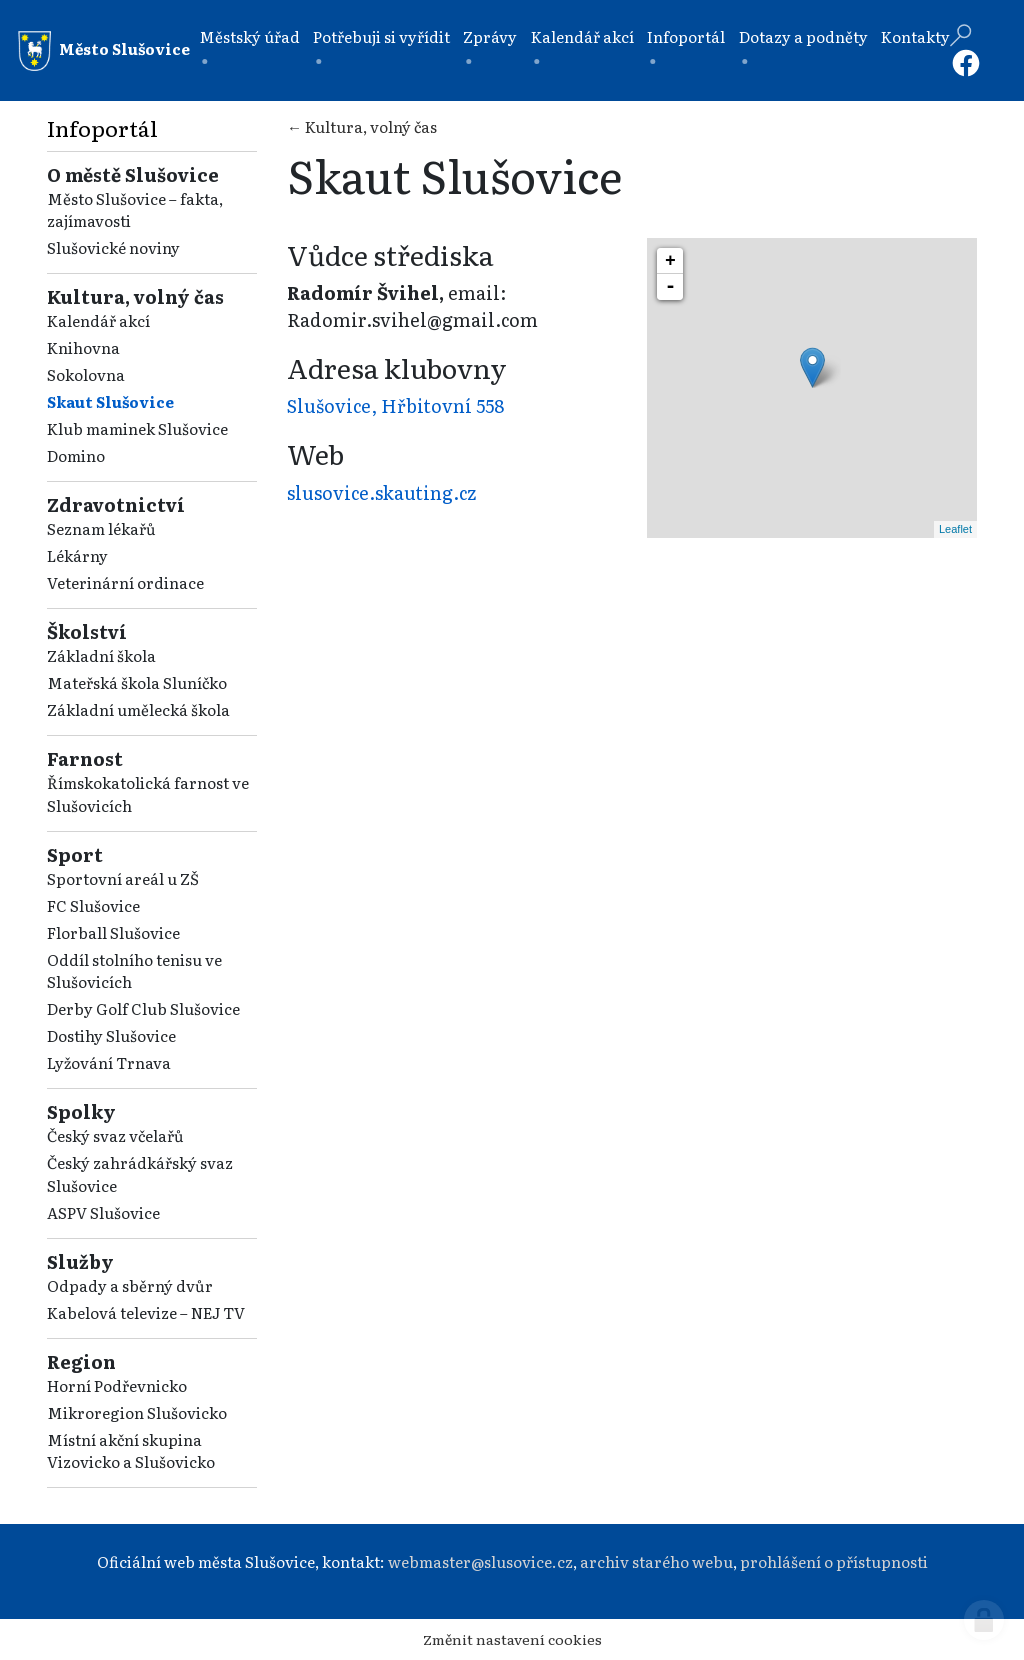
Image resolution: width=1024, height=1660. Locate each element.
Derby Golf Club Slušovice (143, 1008)
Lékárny (77, 555)
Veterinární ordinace (125, 582)
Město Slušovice (104, 51)
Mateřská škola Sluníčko (137, 682)
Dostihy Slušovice (111, 1035)
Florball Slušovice (113, 932)
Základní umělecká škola (138, 709)
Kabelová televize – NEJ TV (146, 1312)
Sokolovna (86, 374)
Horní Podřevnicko (117, 1385)
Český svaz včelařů (115, 1135)
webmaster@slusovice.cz (480, 1561)
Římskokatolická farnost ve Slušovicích (148, 794)
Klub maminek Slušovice (137, 428)
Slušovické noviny (113, 247)
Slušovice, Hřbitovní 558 (395, 405)
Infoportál (686, 36)
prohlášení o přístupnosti (834, 1561)
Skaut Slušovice (110, 401)
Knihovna (83, 347)
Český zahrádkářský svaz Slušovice (140, 1174)
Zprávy (490, 36)
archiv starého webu (656, 1561)
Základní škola (101, 655)
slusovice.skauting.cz (381, 492)
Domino (76, 455)
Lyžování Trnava (109, 1062)
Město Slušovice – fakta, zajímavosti (135, 210)
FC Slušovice (93, 905)
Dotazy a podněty (803, 36)
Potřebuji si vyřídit (381, 36)
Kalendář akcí (582, 36)
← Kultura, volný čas (362, 126)
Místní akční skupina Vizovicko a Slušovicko (131, 1451)
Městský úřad (249, 36)
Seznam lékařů (101, 528)
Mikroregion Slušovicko (137, 1412)
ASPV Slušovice (103, 1212)
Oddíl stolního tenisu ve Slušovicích (134, 971)
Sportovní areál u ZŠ (123, 878)
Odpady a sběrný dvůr (130, 1285)
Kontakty (915, 36)
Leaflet (955, 529)
